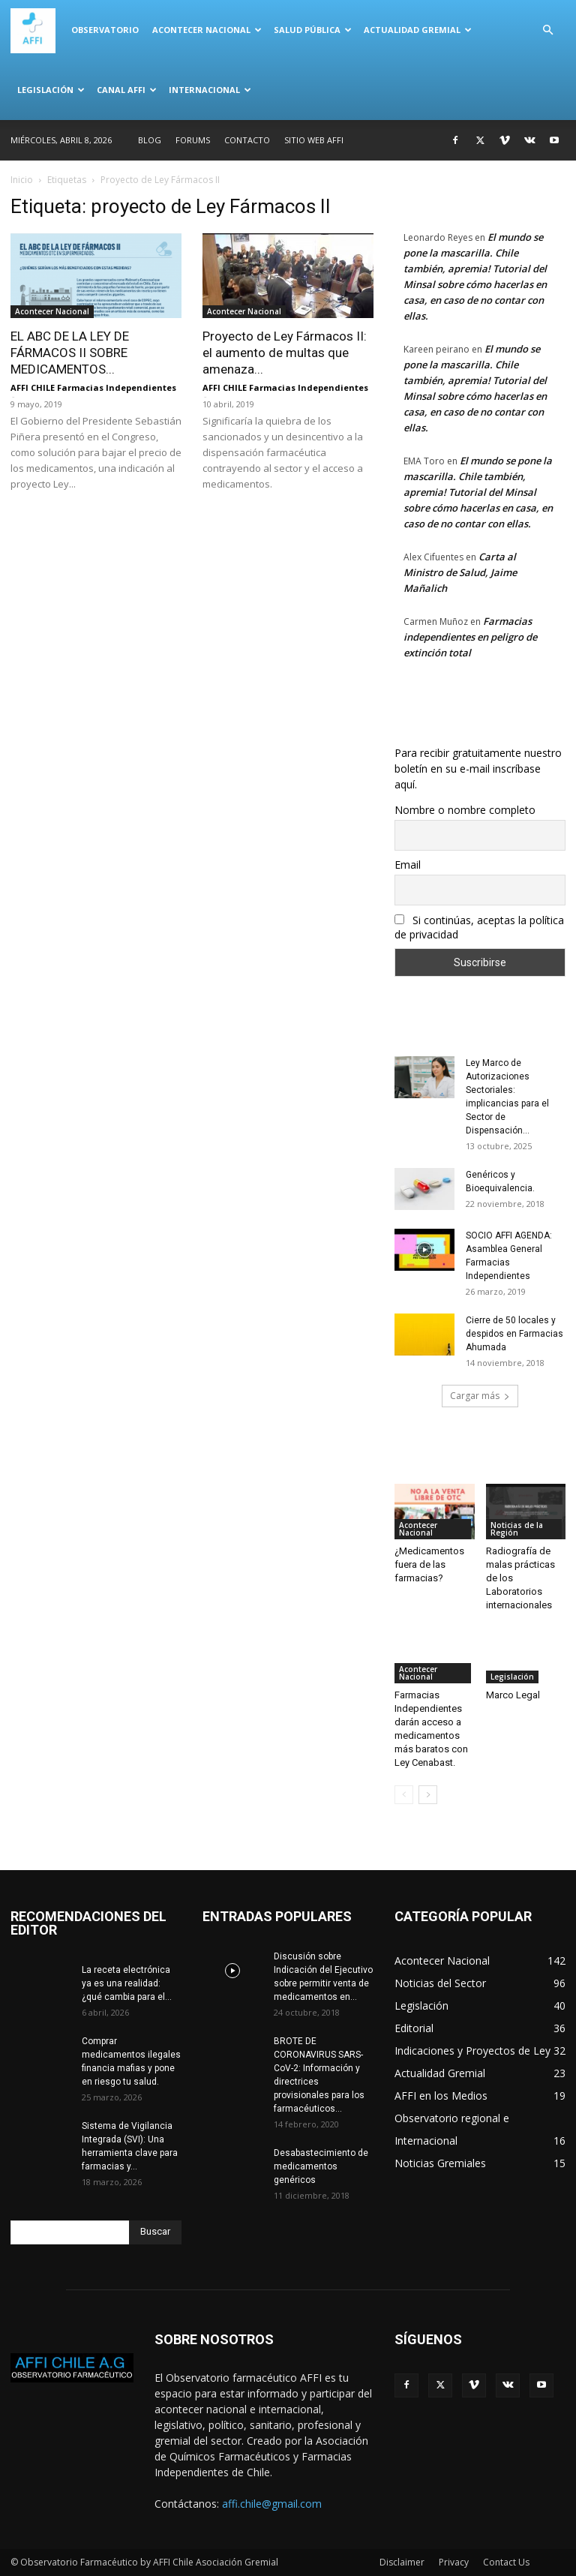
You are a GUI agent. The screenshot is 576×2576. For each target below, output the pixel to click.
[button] (548, 30)
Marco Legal (513, 1695)
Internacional (210, 89)
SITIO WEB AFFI (314, 140)
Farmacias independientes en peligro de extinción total (470, 636)
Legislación (51, 89)
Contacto (247, 140)
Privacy (454, 2562)
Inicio (21, 179)
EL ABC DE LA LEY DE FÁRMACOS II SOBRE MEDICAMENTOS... (69, 353)
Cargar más (480, 1395)
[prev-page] (403, 1794)
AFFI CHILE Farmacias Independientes (93, 387)
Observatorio (105, 29)
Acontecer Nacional (207, 29)
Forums (193, 140)
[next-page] (427, 1794)
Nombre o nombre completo (465, 810)
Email (407, 864)
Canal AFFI (127, 89)
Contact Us (506, 2562)
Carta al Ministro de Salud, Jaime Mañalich (460, 572)
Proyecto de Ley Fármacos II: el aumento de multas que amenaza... (284, 353)
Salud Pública (313, 29)
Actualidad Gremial (418, 29)
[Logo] (37, 30)
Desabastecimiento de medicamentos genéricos (321, 2166)
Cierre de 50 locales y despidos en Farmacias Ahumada (514, 1334)
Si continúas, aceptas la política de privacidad (479, 927)
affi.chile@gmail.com (272, 2503)
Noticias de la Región (516, 1529)
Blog (149, 140)
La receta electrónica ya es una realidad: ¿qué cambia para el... (127, 1983)
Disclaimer (402, 2562)
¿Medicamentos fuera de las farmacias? (429, 1564)
